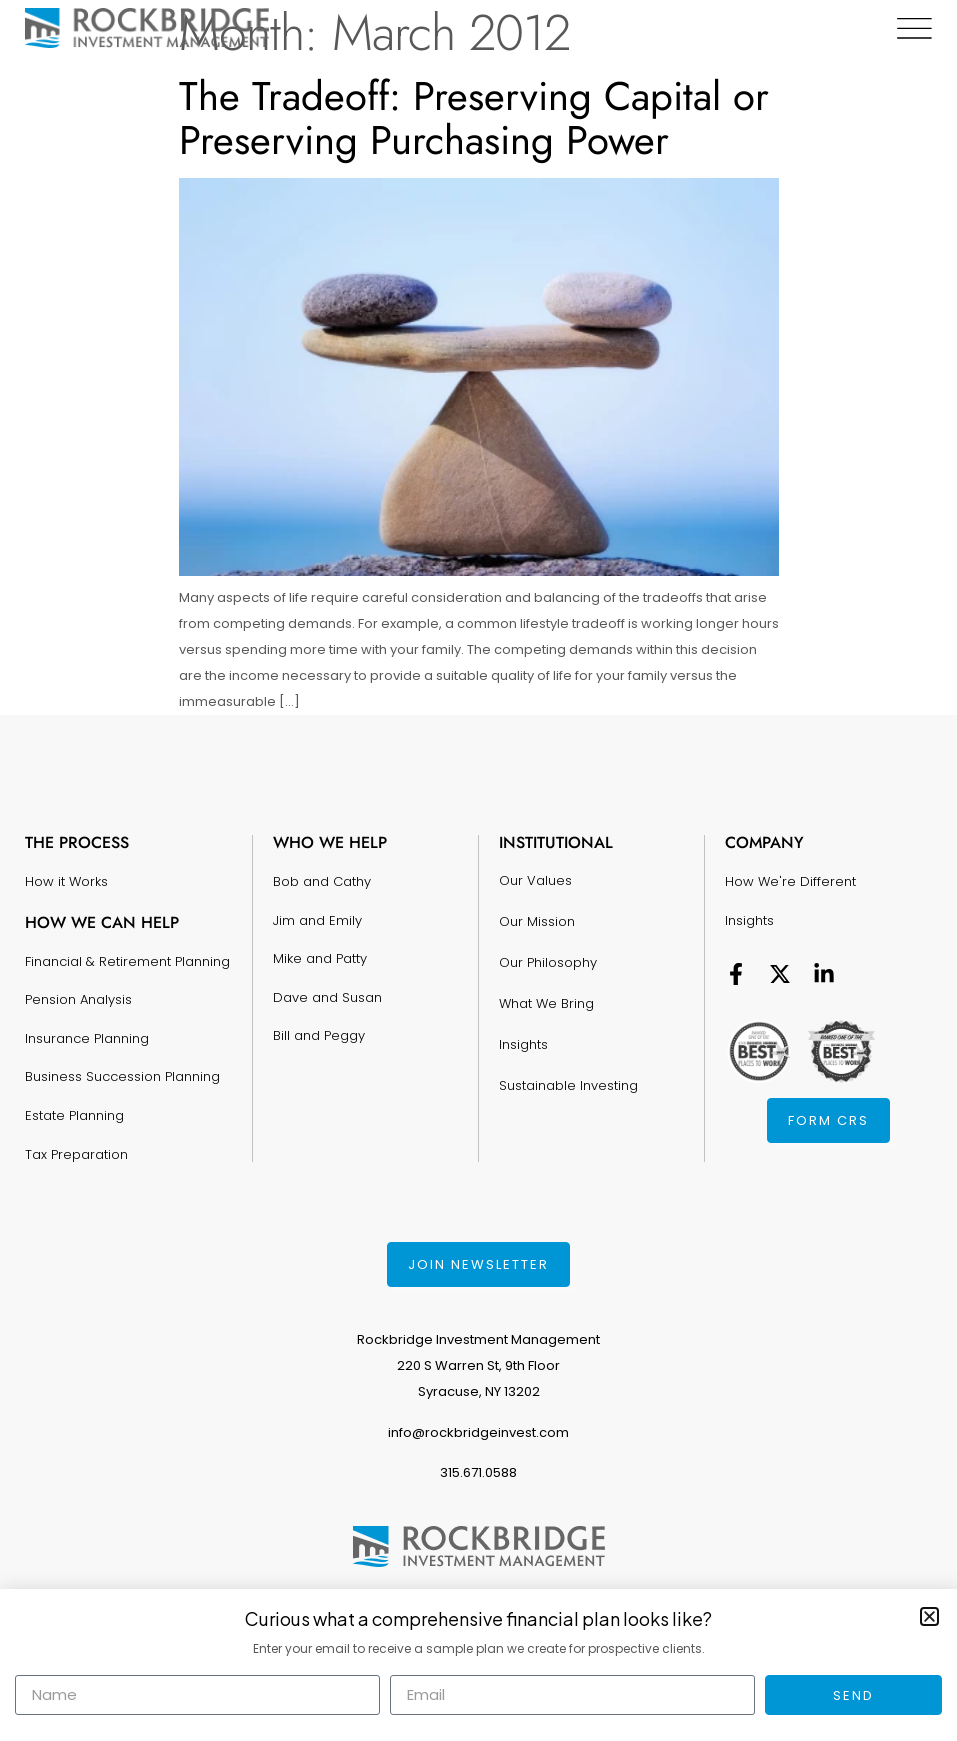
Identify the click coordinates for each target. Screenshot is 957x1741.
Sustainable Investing (568, 1079)
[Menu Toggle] (914, 28)
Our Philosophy (548, 959)
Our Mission (537, 919)
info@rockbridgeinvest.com (478, 1432)
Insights (523, 1039)
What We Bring (546, 999)
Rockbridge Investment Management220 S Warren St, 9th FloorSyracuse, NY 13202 (478, 1365)
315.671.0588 (478, 1472)
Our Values (535, 879)
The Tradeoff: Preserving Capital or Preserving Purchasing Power (474, 118)
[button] (929, 1616)
